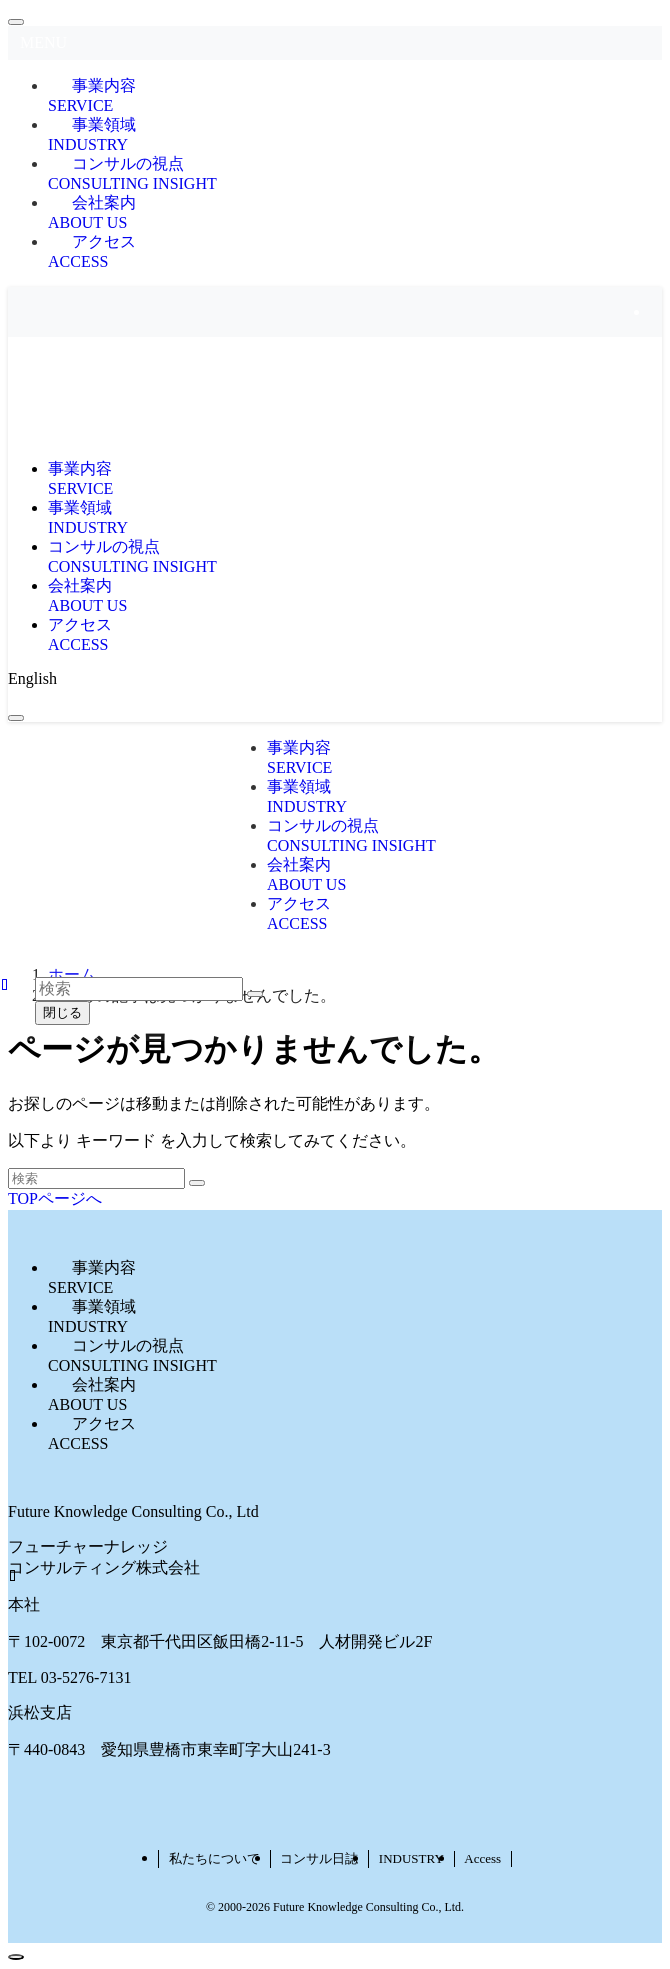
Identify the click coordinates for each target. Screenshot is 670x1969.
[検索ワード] (96, 1178)
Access (482, 1858)
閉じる (62, 1012)
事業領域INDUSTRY (92, 134)
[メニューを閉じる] (16, 22)
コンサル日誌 (319, 1858)
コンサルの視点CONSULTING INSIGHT (132, 173)
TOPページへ (55, 1198)
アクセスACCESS (92, 251)
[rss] (656, 311)
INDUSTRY (411, 1858)
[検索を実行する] (197, 1183)
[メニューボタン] (16, 718)
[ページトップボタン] (16, 1957)
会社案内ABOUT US (92, 212)
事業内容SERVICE (92, 95)
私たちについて (214, 1858)
